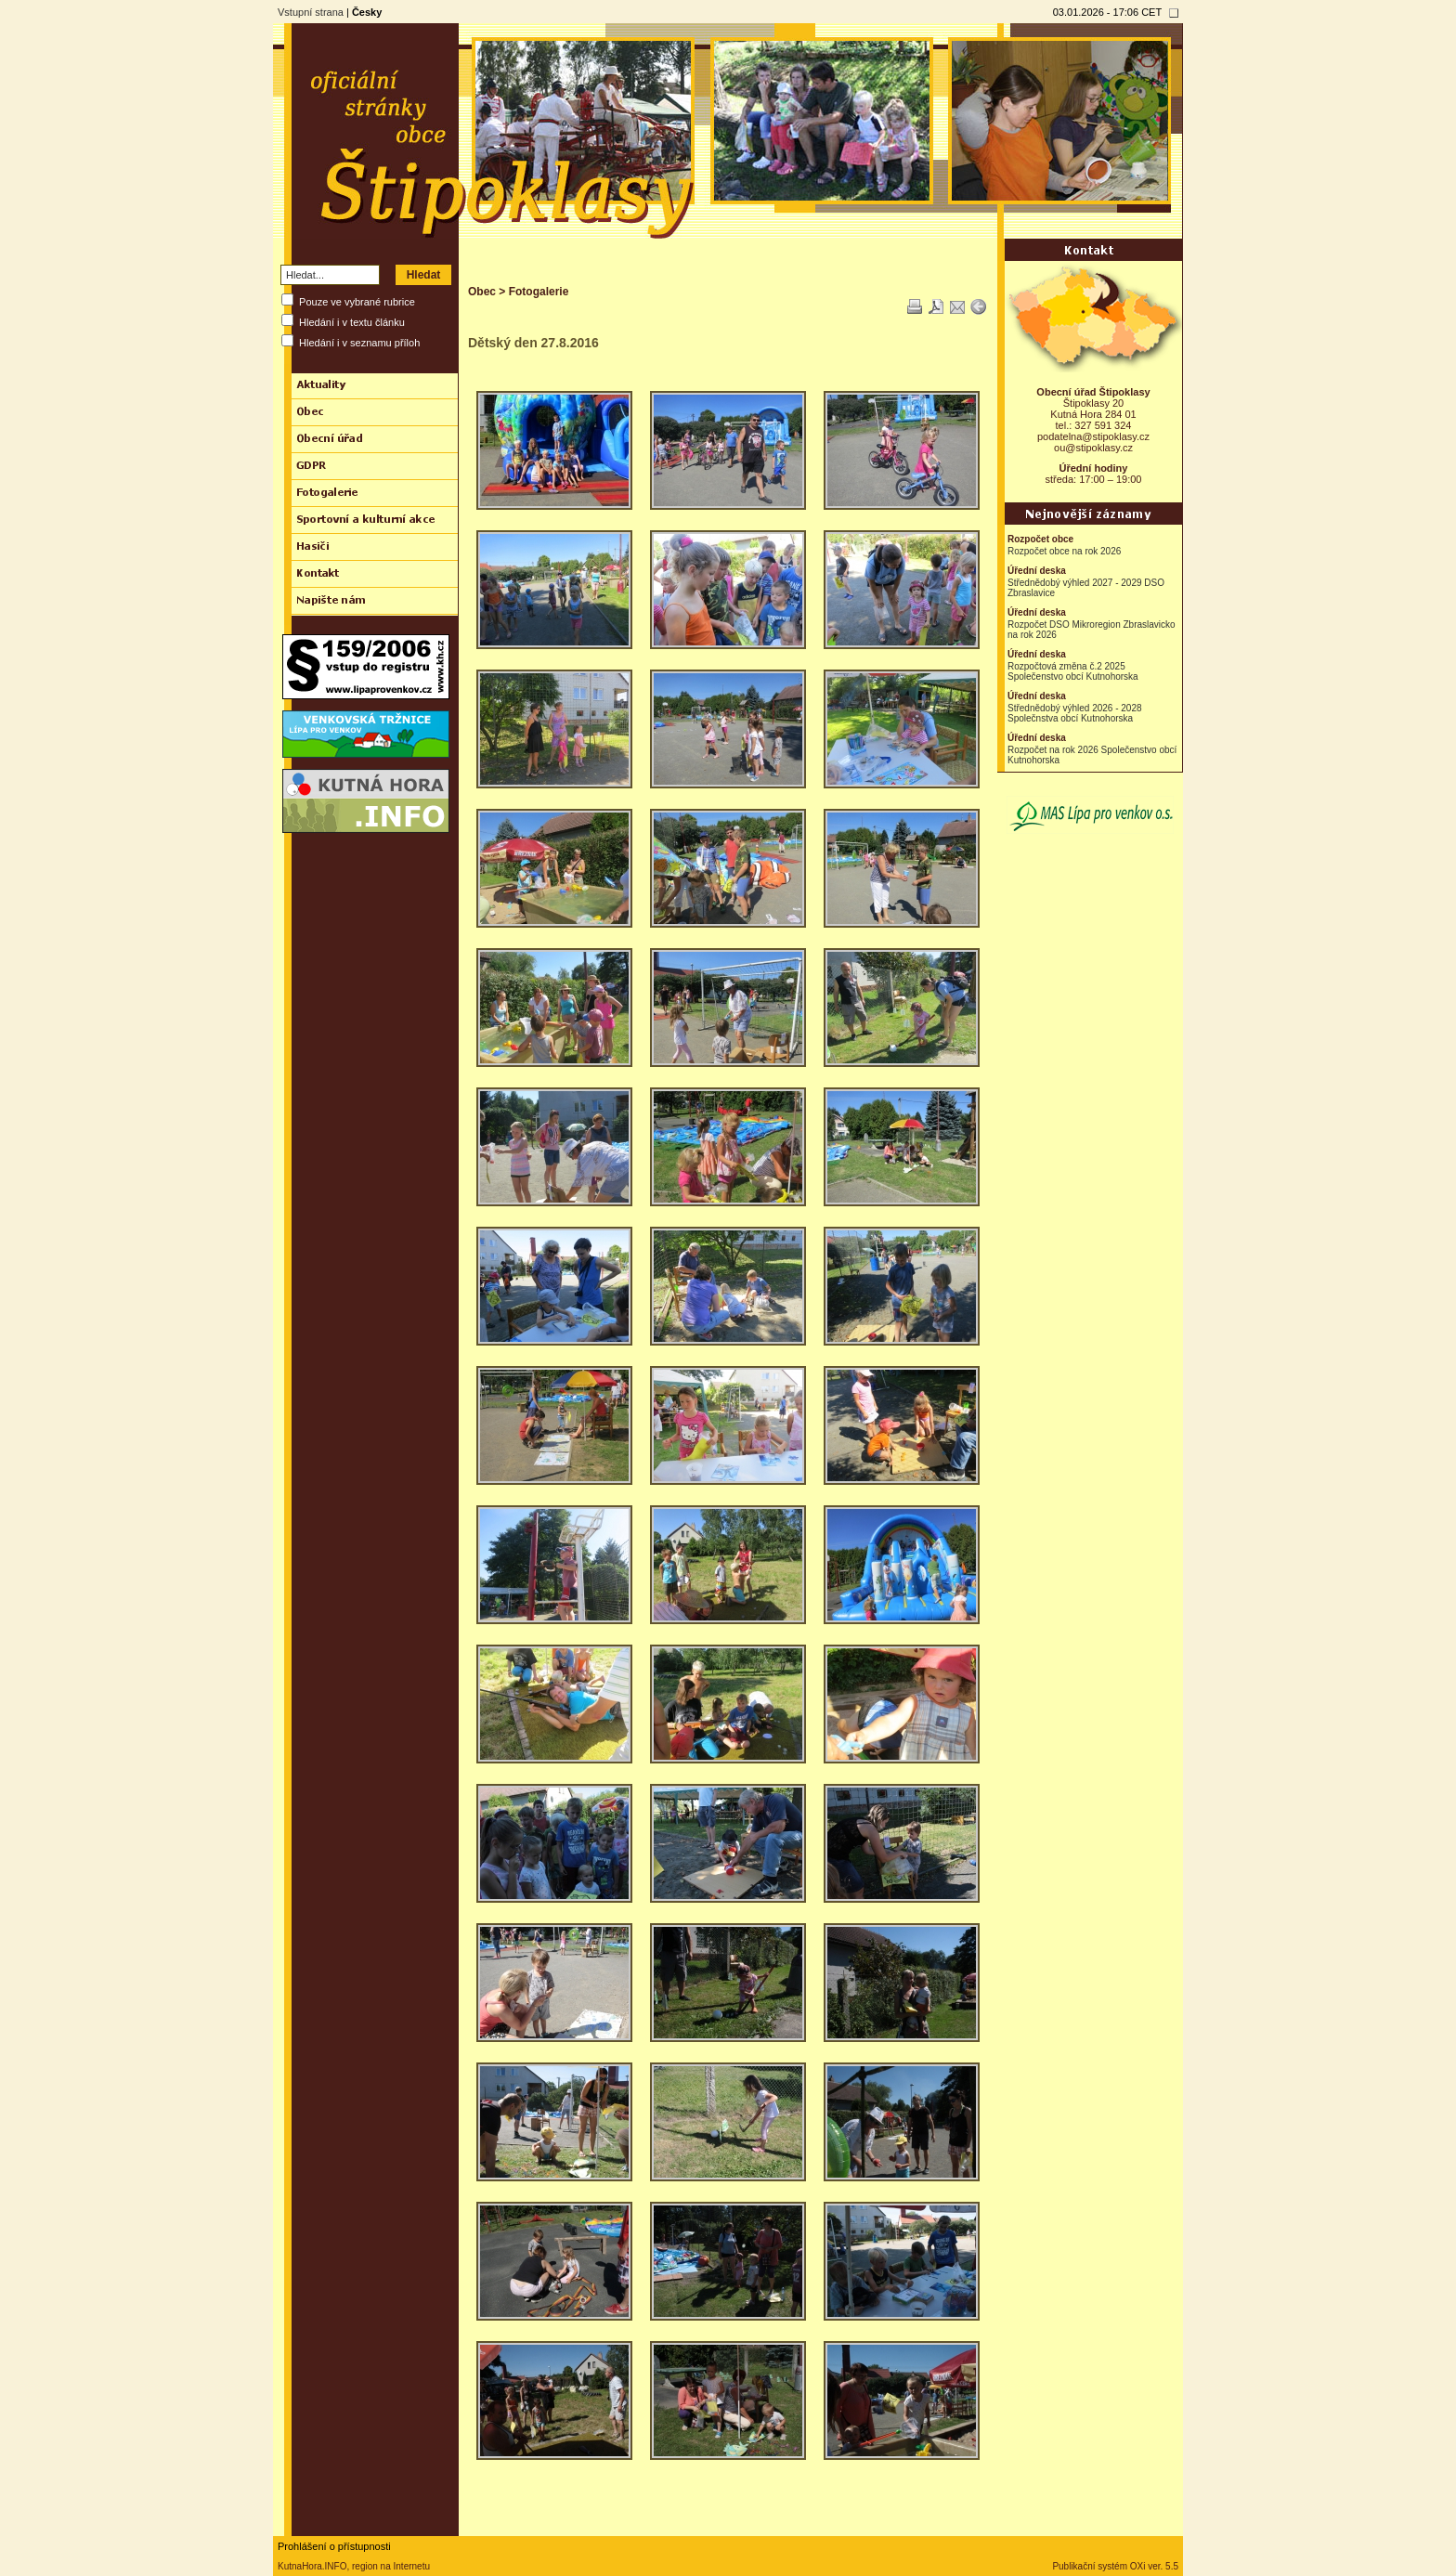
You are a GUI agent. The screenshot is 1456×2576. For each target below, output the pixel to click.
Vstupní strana (311, 12)
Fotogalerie (539, 291)
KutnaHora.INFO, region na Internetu (354, 2566)
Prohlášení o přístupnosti (334, 2546)
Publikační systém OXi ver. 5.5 (1115, 2566)
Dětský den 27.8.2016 (533, 342)
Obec (482, 291)
